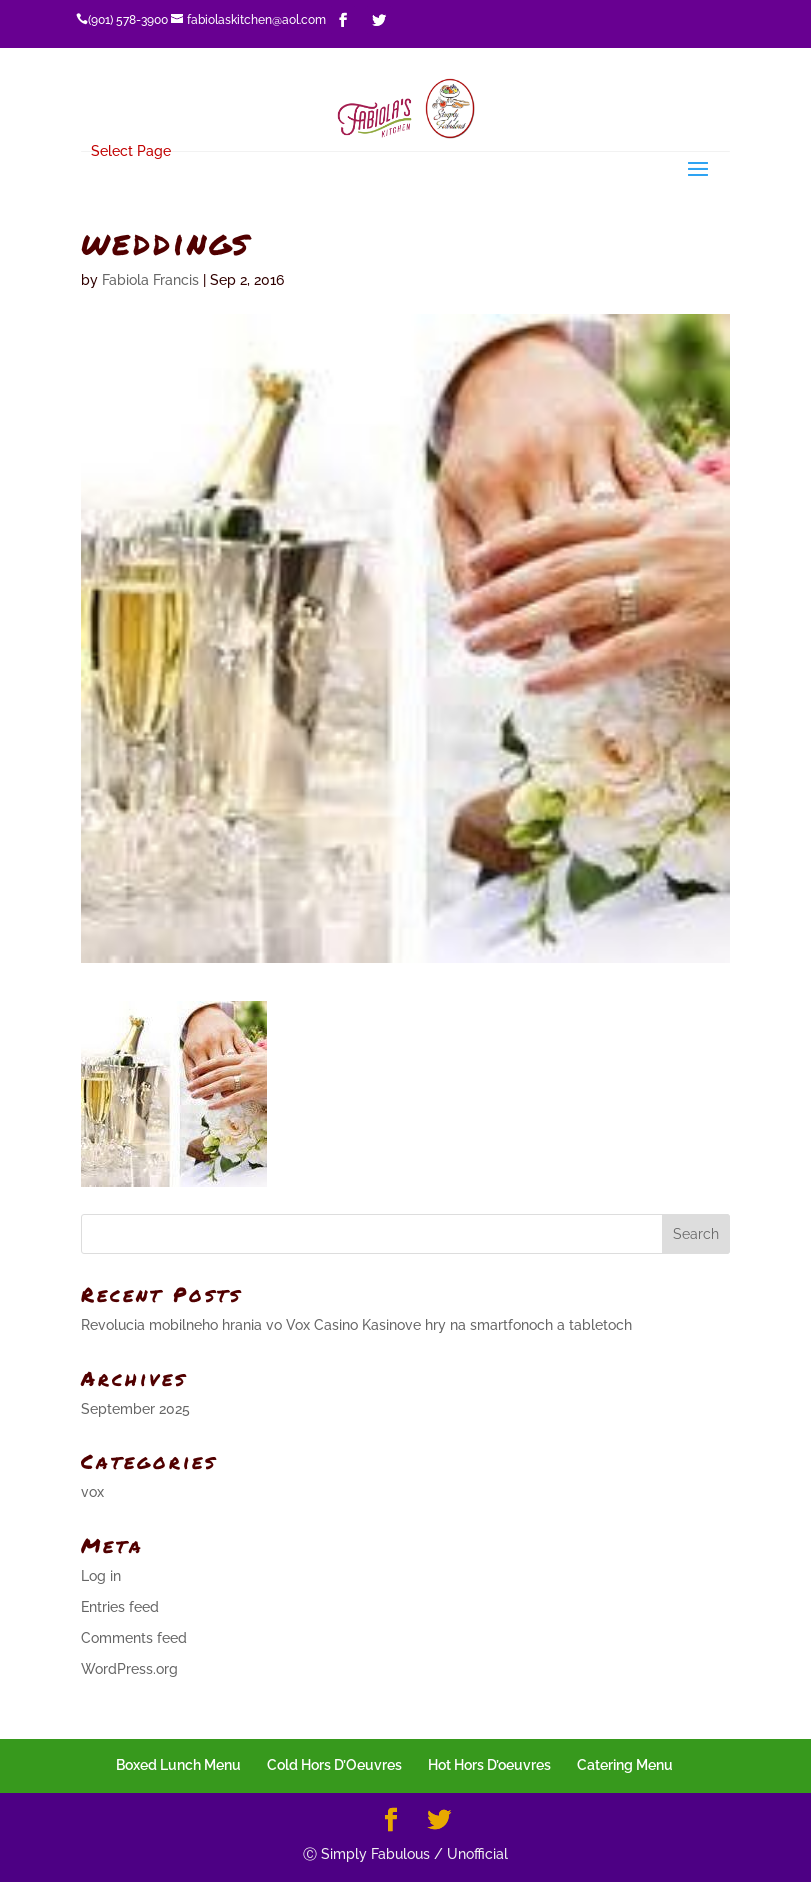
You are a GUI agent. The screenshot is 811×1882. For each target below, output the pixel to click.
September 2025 (135, 1409)
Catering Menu (625, 1765)
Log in (101, 1576)
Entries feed (120, 1607)
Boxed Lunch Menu (178, 1765)
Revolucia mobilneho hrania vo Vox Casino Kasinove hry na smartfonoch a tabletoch (356, 1325)
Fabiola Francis (150, 280)
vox (92, 1492)
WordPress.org (129, 1669)
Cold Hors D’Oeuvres (334, 1765)
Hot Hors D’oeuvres (489, 1765)
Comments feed (134, 1638)
